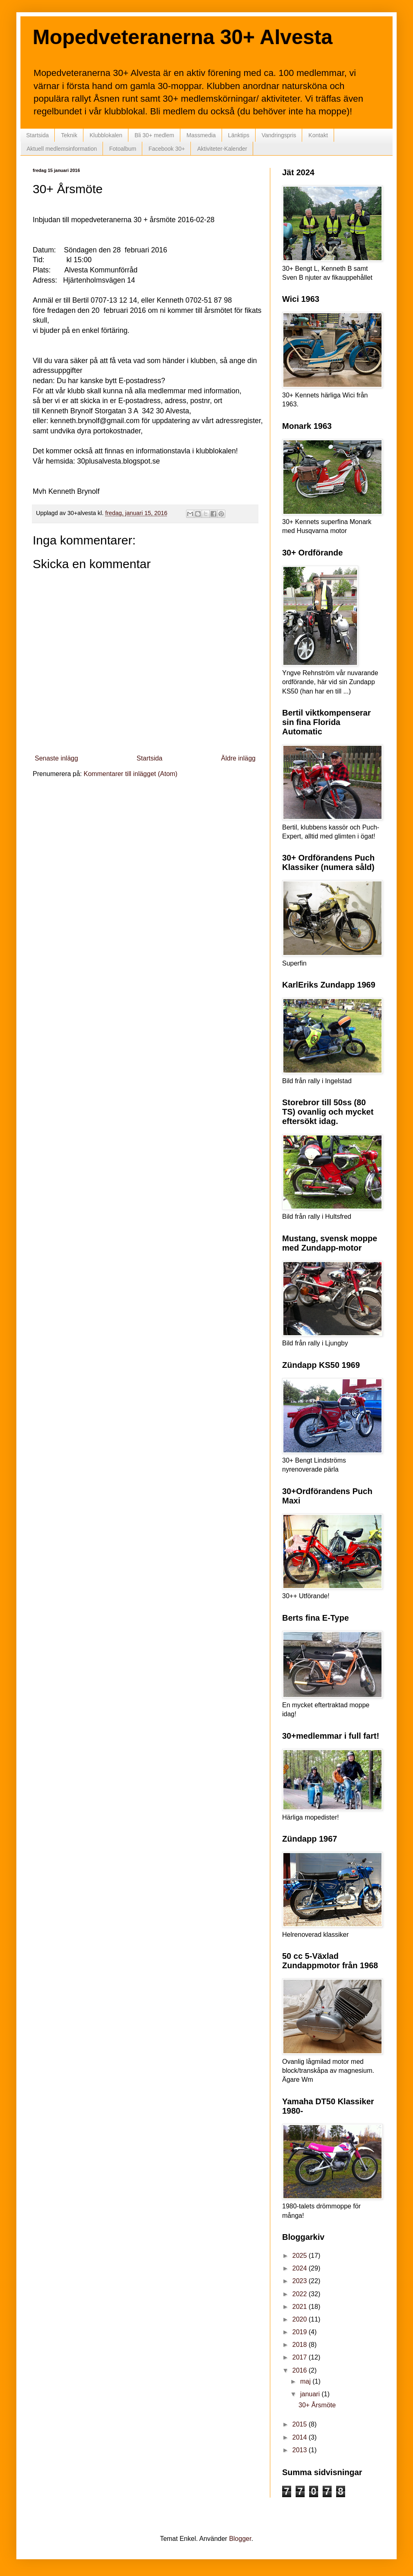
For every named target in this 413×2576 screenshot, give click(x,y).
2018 (300, 2344)
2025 (300, 2255)
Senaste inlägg (56, 758)
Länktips (238, 135)
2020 (300, 2319)
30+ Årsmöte (317, 2405)
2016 (300, 2370)
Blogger (240, 2538)
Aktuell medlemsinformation (62, 148)
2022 (300, 2294)
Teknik (69, 135)
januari (310, 2394)
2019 (300, 2331)
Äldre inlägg (238, 758)
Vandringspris (279, 135)
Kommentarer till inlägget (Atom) (130, 773)
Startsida (37, 135)
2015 (300, 2424)
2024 (300, 2268)
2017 (300, 2357)
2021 (300, 2306)
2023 (300, 2280)
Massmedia (201, 135)
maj (306, 2381)
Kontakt (318, 135)
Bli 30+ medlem (154, 135)
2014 (300, 2437)
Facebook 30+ (166, 148)
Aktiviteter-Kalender (222, 148)
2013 (300, 2450)
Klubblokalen (106, 135)
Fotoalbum (122, 148)
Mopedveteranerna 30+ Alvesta (182, 37)
